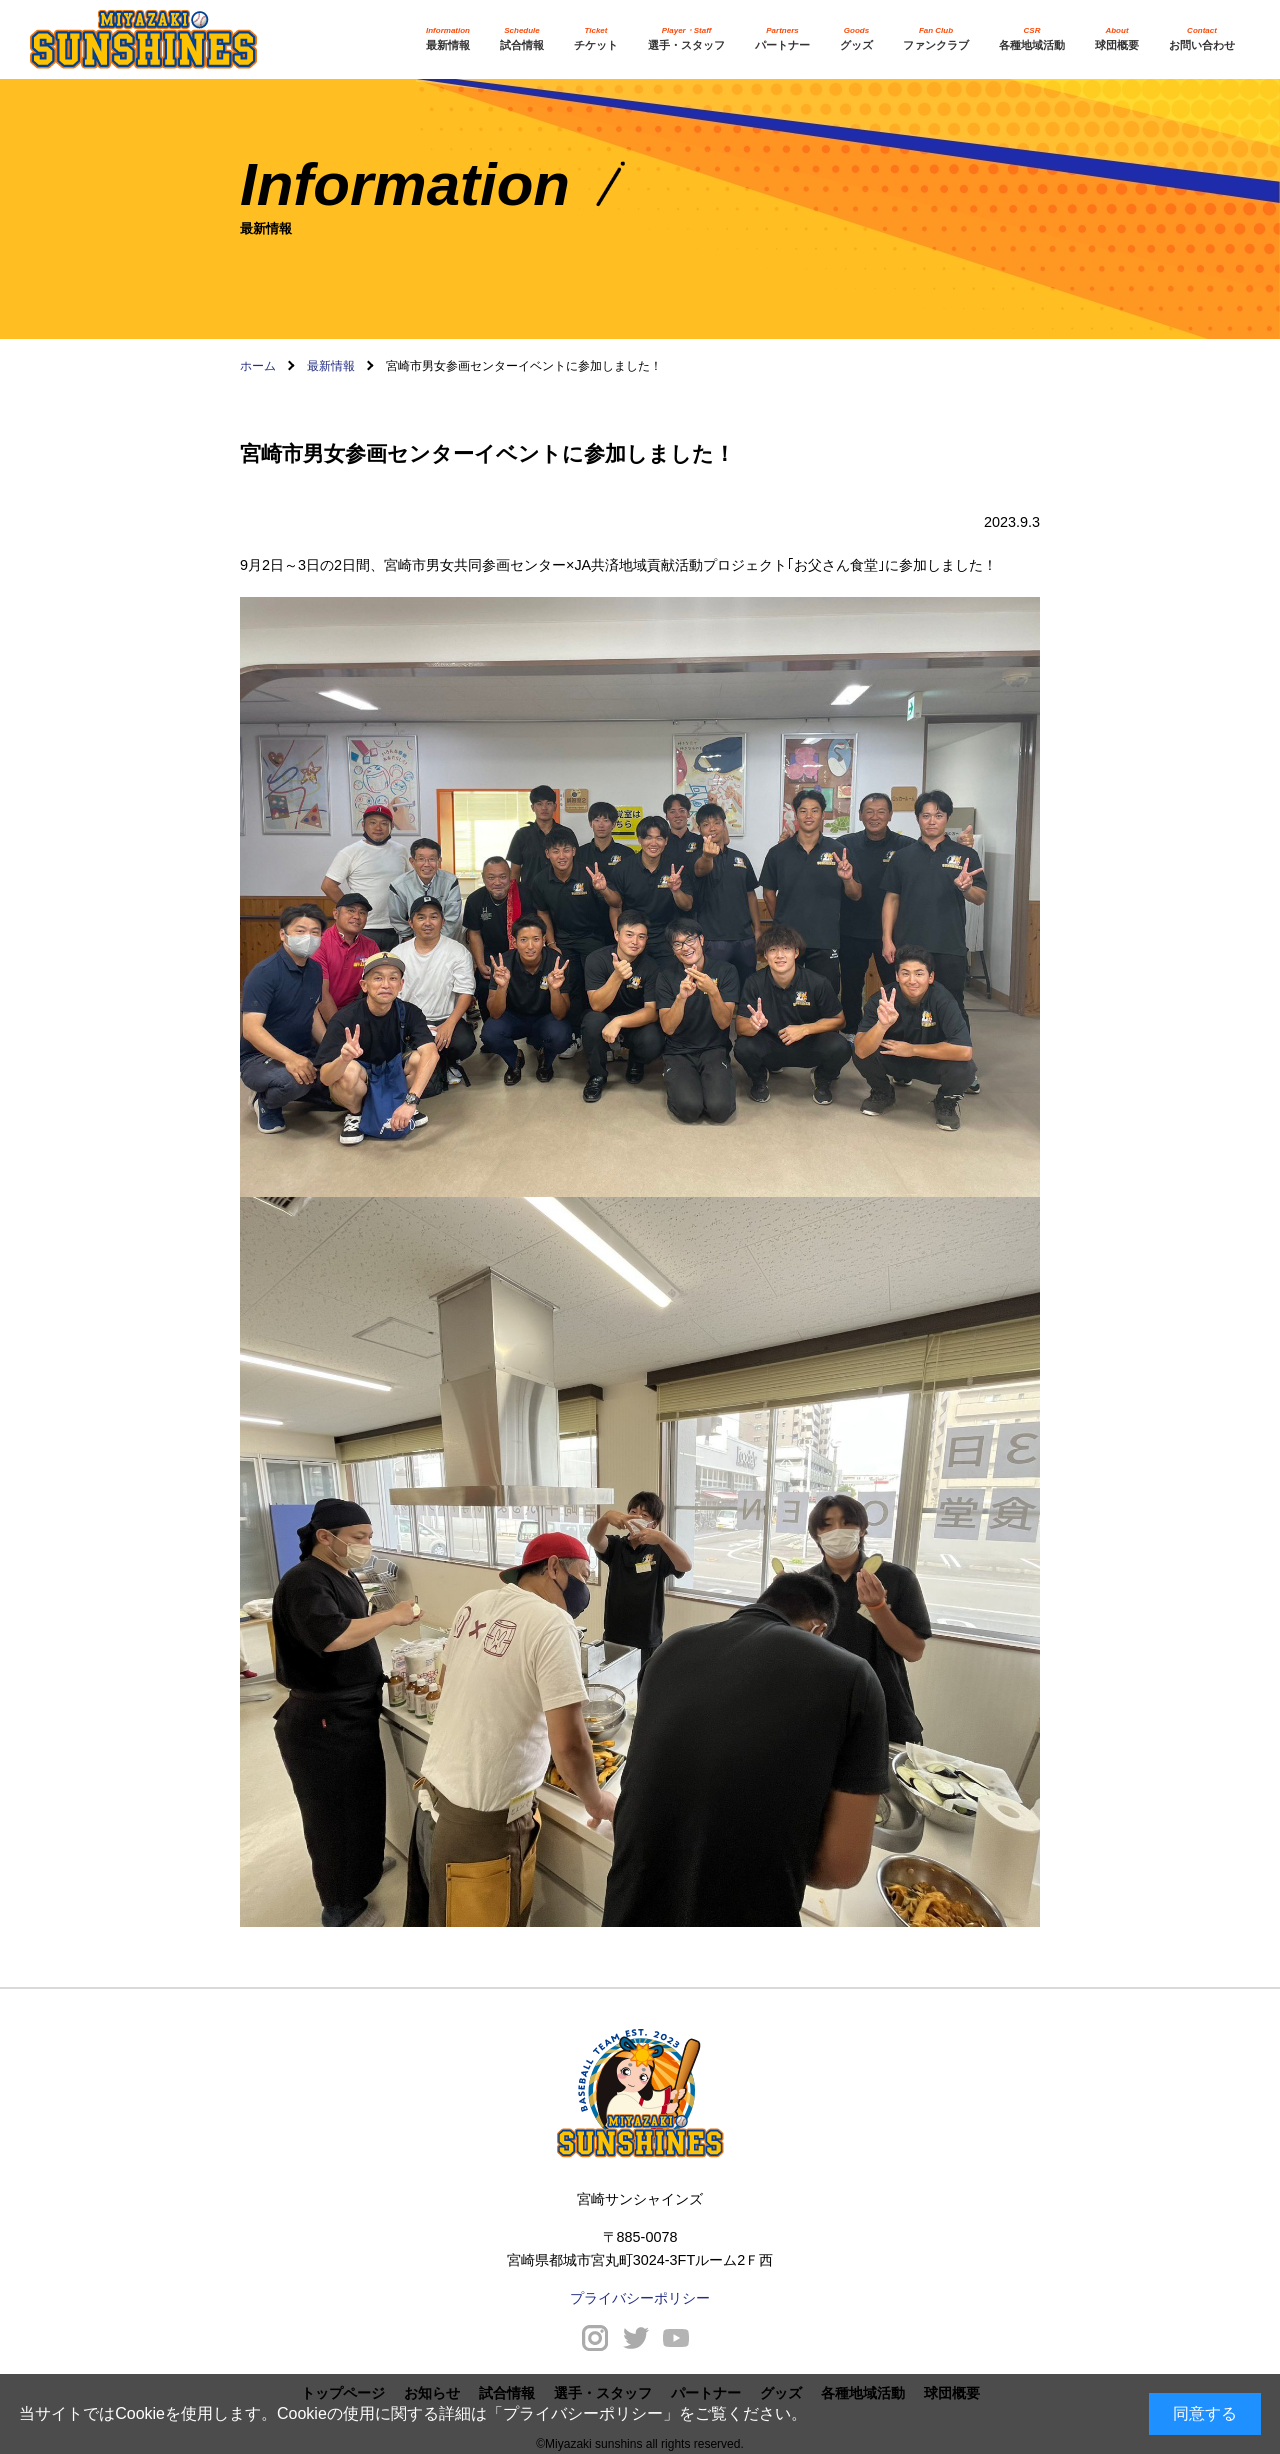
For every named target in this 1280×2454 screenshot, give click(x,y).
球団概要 (1117, 38)
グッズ (856, 38)
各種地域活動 (1032, 38)
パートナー (782, 38)
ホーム (258, 366)
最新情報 (448, 38)
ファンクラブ (936, 38)
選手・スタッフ (686, 38)
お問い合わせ (1202, 38)
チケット (596, 38)
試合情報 (522, 38)
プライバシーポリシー (583, 2413)
